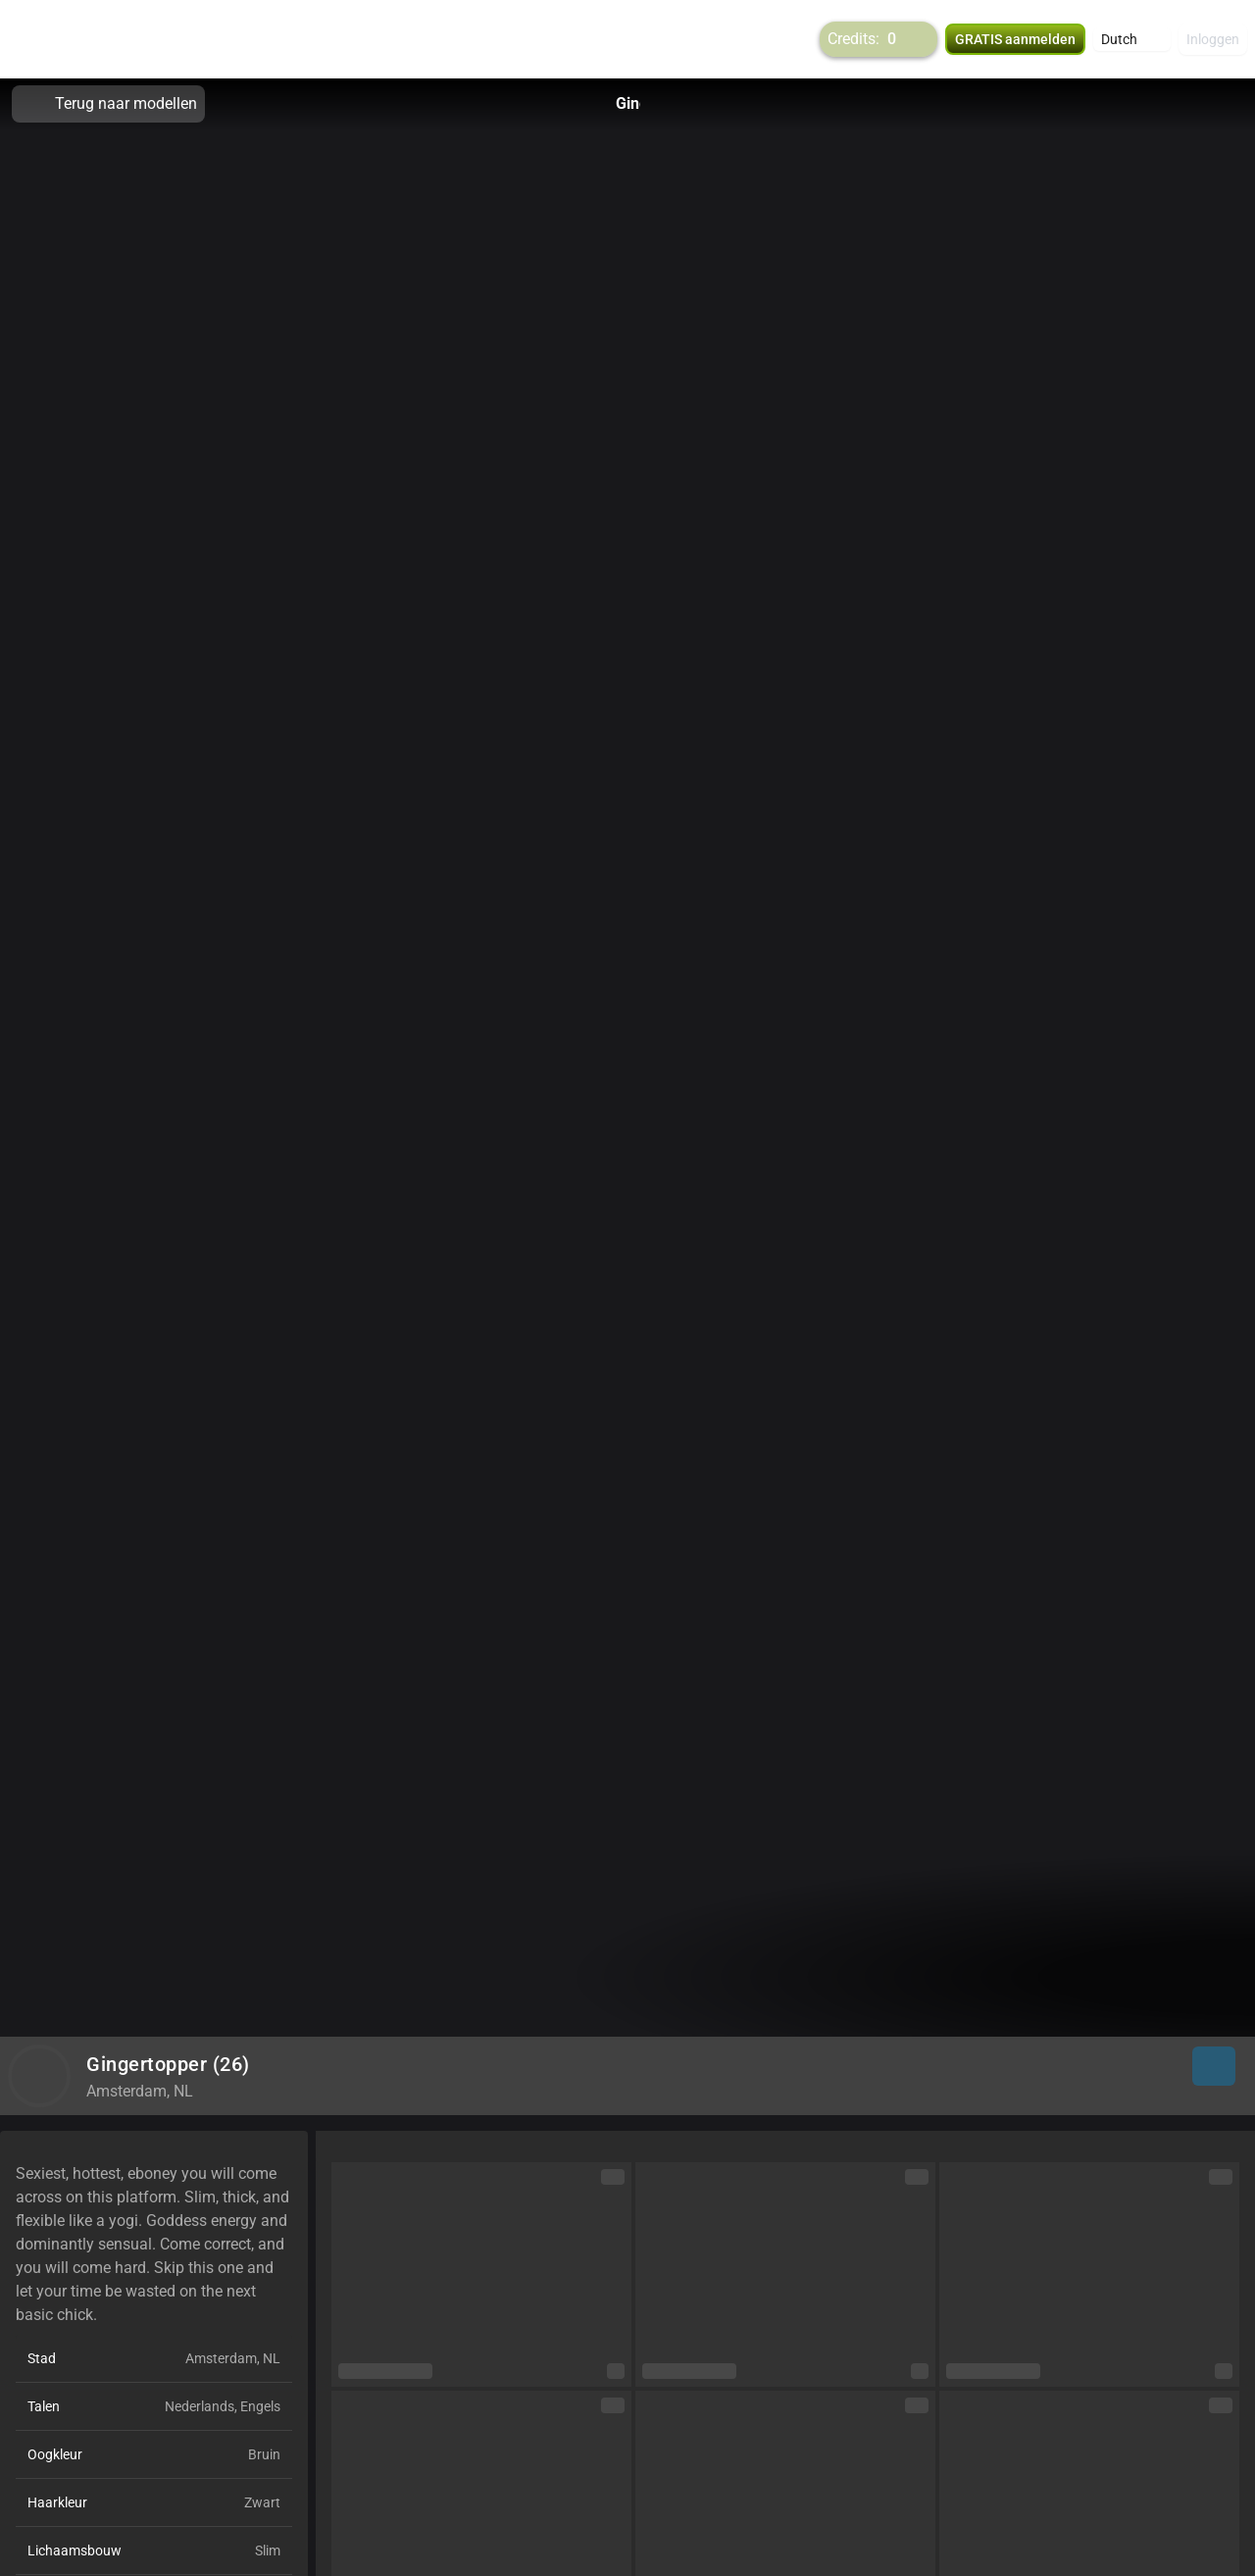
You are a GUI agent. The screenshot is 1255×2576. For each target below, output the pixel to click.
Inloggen (1212, 39)
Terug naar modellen (108, 104)
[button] (1132, 39)
